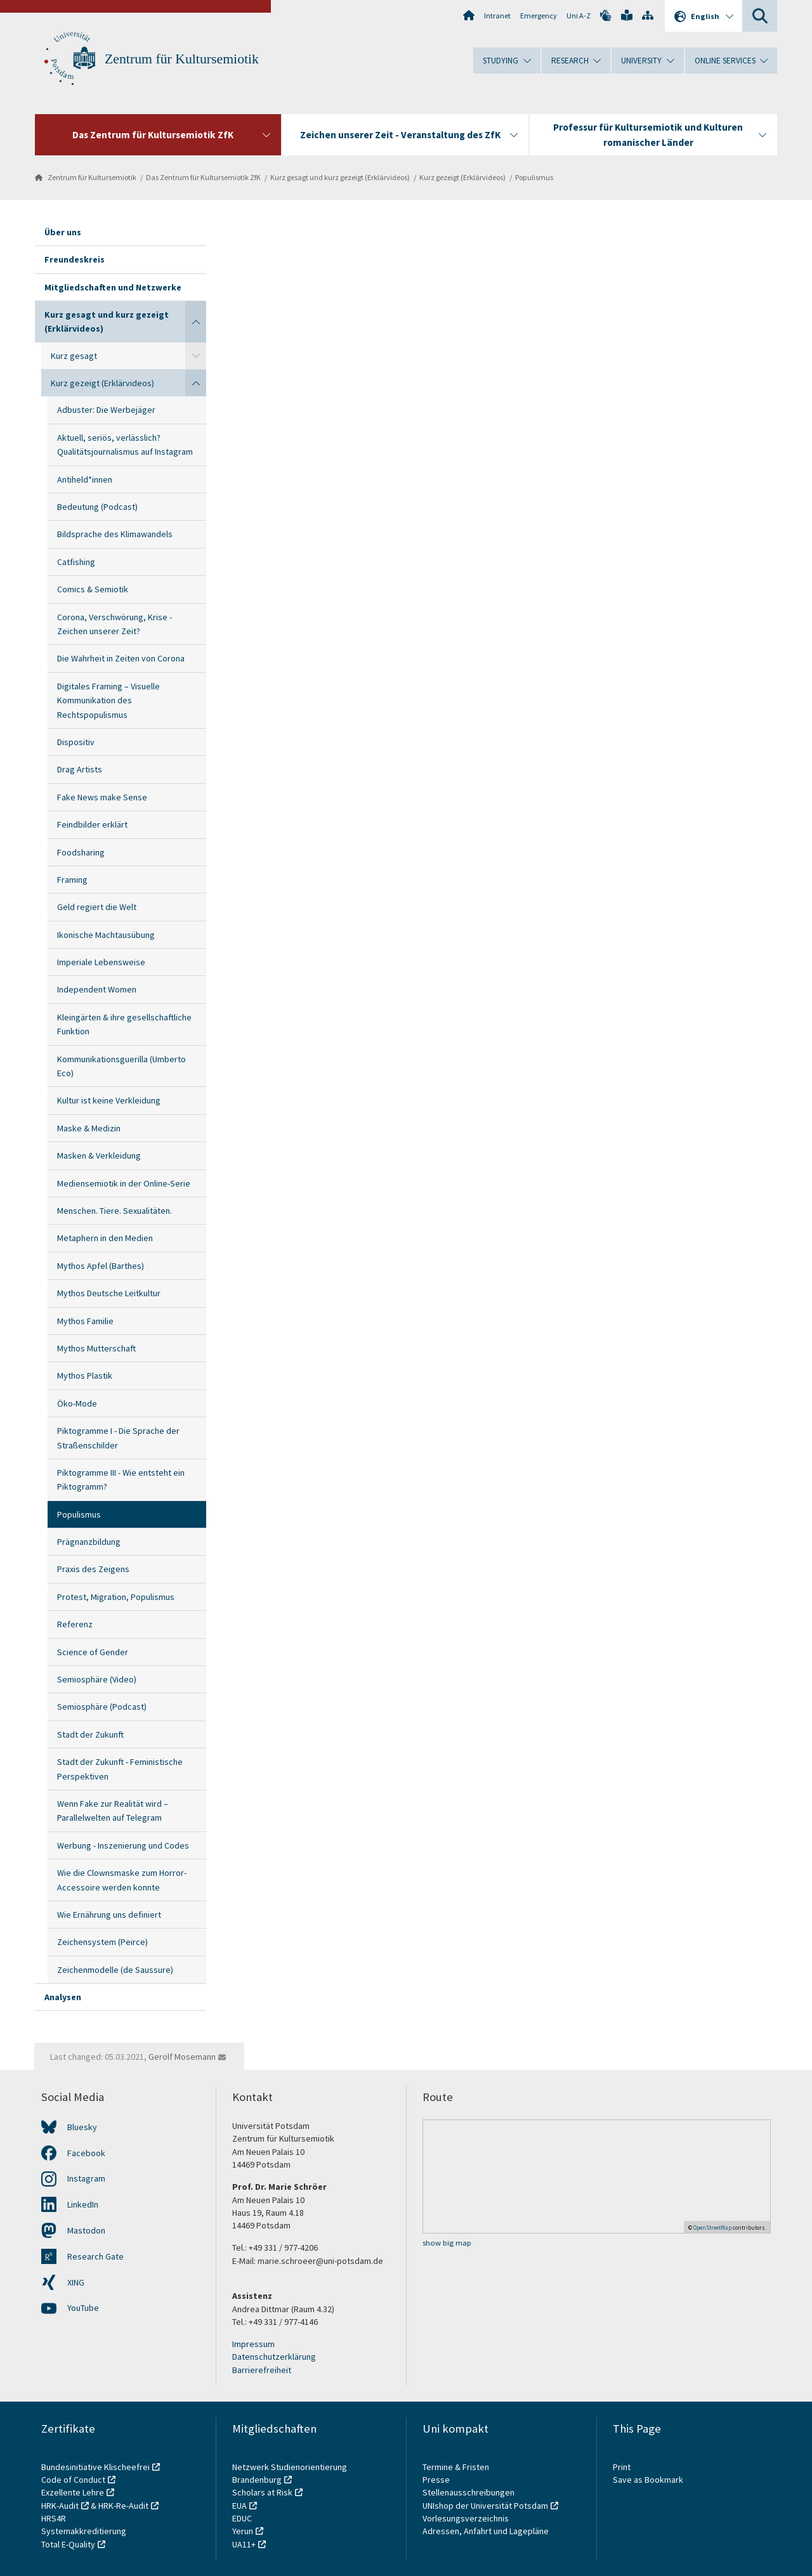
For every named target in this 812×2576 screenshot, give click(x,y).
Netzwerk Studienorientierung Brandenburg (289, 2473)
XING (75, 2282)
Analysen (62, 1997)
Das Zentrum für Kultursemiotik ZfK (203, 177)
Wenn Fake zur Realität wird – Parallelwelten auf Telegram (112, 1810)
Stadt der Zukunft (90, 1734)
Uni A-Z (578, 15)
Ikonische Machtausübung (106, 934)
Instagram (86, 2178)
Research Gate (95, 2256)
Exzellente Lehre (72, 2492)
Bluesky (82, 2127)
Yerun (242, 2531)
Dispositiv (76, 742)
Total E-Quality (68, 2544)
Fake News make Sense (102, 797)
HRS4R (53, 2518)
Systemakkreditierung (83, 2531)
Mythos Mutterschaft (96, 1348)
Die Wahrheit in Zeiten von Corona (121, 658)
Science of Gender (92, 1652)
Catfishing (76, 562)
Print (622, 2467)
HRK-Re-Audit (123, 2505)
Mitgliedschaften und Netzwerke (112, 287)
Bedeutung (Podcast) (97, 506)
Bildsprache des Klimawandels (115, 534)
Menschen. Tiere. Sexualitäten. (114, 1210)
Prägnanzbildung (89, 1541)
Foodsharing (81, 852)
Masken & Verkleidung (99, 1155)
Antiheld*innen (84, 479)
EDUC (242, 2518)
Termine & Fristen (456, 2467)
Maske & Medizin (89, 1128)
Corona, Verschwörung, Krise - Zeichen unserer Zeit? (114, 624)
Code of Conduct (73, 2479)
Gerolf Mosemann (182, 2056)
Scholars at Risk (262, 2492)
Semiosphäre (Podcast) (102, 1706)
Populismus (534, 177)
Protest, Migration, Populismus (115, 1597)
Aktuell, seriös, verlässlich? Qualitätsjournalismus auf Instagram (125, 444)
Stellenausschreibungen (468, 2492)
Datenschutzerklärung (274, 2356)
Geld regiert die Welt (96, 907)
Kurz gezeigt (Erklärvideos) (462, 177)
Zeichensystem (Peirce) (102, 1942)
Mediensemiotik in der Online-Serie (123, 1183)
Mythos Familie (85, 1321)
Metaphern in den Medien (105, 1238)
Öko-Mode (77, 1403)
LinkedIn (82, 2204)
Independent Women (96, 989)
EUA (239, 2505)
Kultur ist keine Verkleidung (108, 1100)
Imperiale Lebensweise (101, 962)
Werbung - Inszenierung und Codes (123, 1845)
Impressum (253, 2344)
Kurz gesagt (74, 355)
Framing (72, 879)
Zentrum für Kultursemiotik (182, 59)
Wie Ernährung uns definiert (109, 1914)
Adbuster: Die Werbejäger (106, 409)
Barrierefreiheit (261, 2370)
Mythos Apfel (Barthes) (100, 1266)
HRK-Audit (60, 2505)
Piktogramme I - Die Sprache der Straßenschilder (118, 1437)
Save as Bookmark (648, 2479)
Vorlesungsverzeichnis (466, 2518)
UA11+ (244, 2544)
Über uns (62, 232)
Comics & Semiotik (92, 589)
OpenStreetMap (712, 2227)
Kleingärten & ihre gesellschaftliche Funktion (124, 1024)
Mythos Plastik (84, 1375)
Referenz (75, 1624)
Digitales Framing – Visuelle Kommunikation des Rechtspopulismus (108, 700)
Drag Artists (79, 769)
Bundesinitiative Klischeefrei (95, 2467)
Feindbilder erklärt (92, 824)
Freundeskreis (74, 259)
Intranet (497, 15)
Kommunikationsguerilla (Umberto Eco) (121, 1066)
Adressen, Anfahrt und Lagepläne (485, 2531)
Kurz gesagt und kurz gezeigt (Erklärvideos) (340, 177)
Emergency (538, 15)
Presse (437, 2479)
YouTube (83, 2307)
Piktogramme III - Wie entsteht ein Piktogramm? (121, 1479)
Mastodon (86, 2230)
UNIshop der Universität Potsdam (485, 2505)
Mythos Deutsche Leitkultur (108, 1293)
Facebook (86, 2153)
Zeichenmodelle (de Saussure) (115, 1969)
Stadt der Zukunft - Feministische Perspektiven (120, 1768)
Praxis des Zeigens (93, 1569)
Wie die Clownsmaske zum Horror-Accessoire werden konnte (122, 1879)
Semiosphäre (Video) (96, 1679)
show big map (446, 2242)
